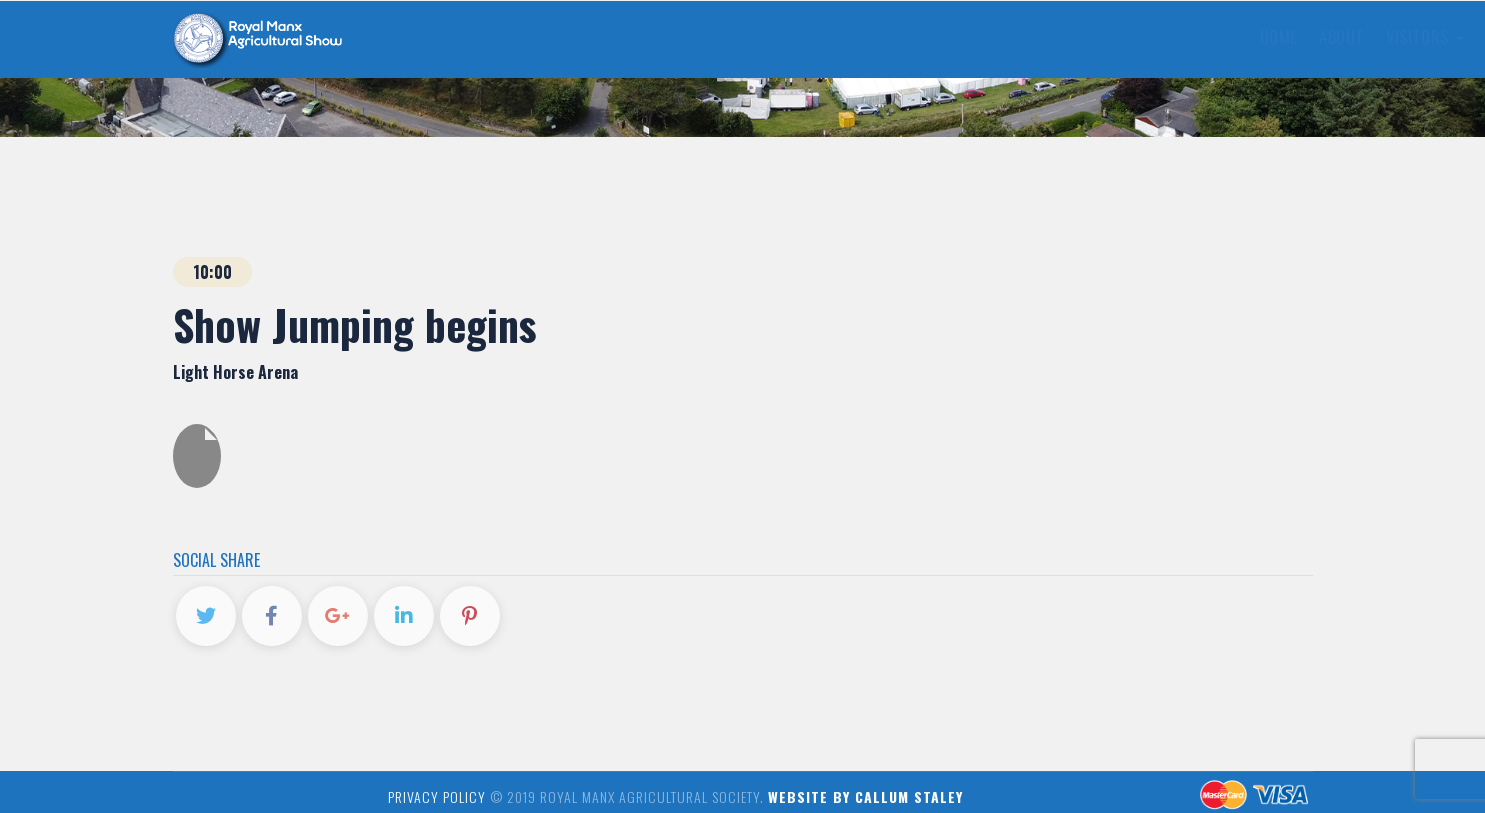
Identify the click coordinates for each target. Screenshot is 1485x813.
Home (476, 37)
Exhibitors (731, 37)
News (872, 37)
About (539, 37)
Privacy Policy (437, 796)
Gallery (948, 37)
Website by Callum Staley (865, 796)
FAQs (815, 37)
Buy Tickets (1199, 35)
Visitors (622, 37)
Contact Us (1048, 37)
